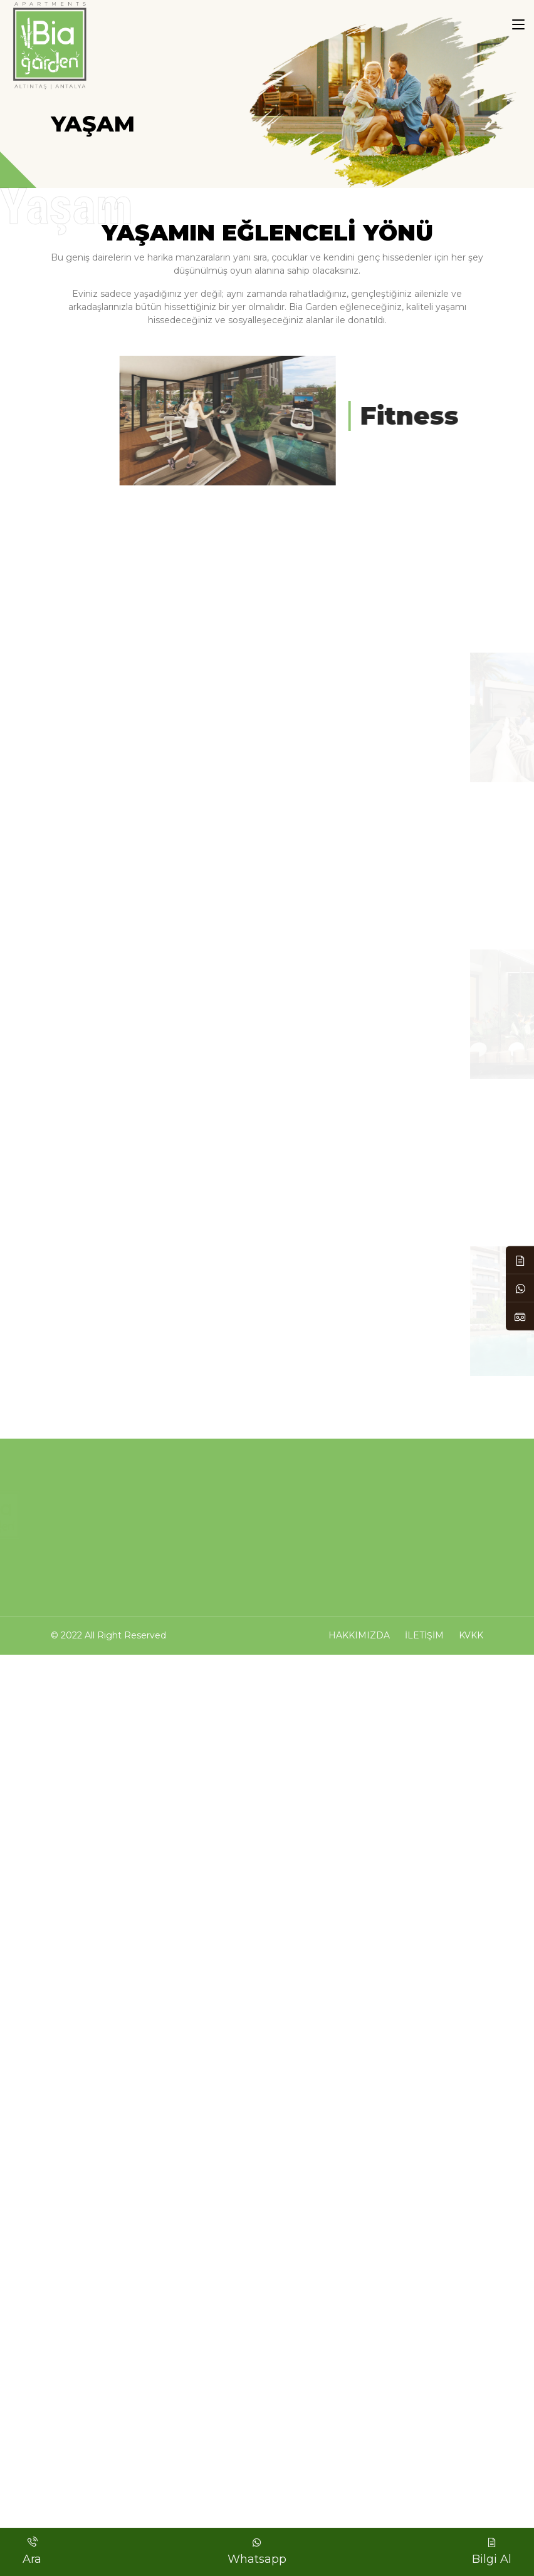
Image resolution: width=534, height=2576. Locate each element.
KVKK (471, 1635)
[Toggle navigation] (518, 25)
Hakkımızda (359, 1635)
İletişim (424, 1635)
